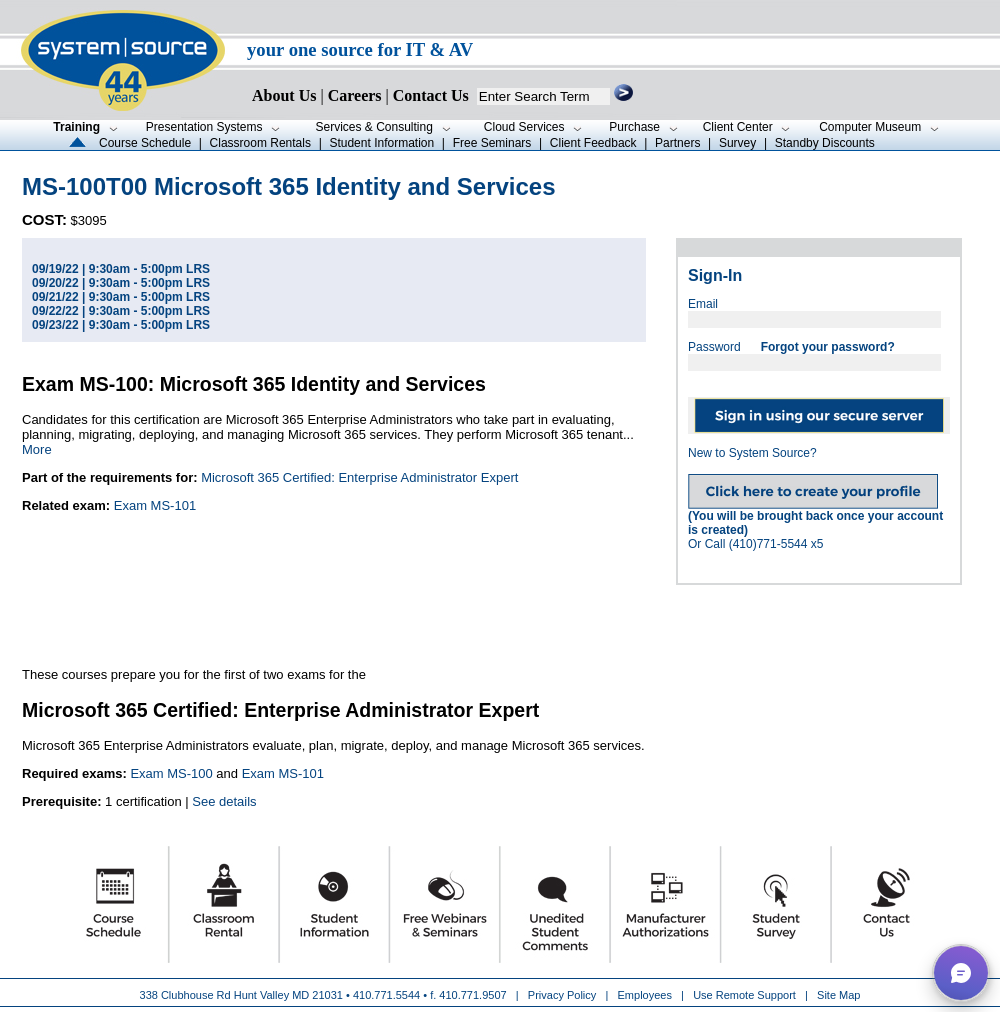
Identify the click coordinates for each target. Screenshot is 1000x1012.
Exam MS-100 (171, 773)
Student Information (381, 143)
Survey (737, 143)
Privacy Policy (564, 995)
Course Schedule (145, 143)
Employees (645, 995)
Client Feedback (593, 143)
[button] (961, 973)
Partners (677, 143)
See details (224, 801)
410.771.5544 (386, 995)
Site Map (838, 995)
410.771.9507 (472, 995)
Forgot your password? (828, 347)
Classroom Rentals (260, 143)
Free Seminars (492, 143)
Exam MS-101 (155, 505)
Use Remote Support (744, 995)
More (37, 449)
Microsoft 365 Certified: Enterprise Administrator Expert (359, 477)
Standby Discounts (825, 143)
